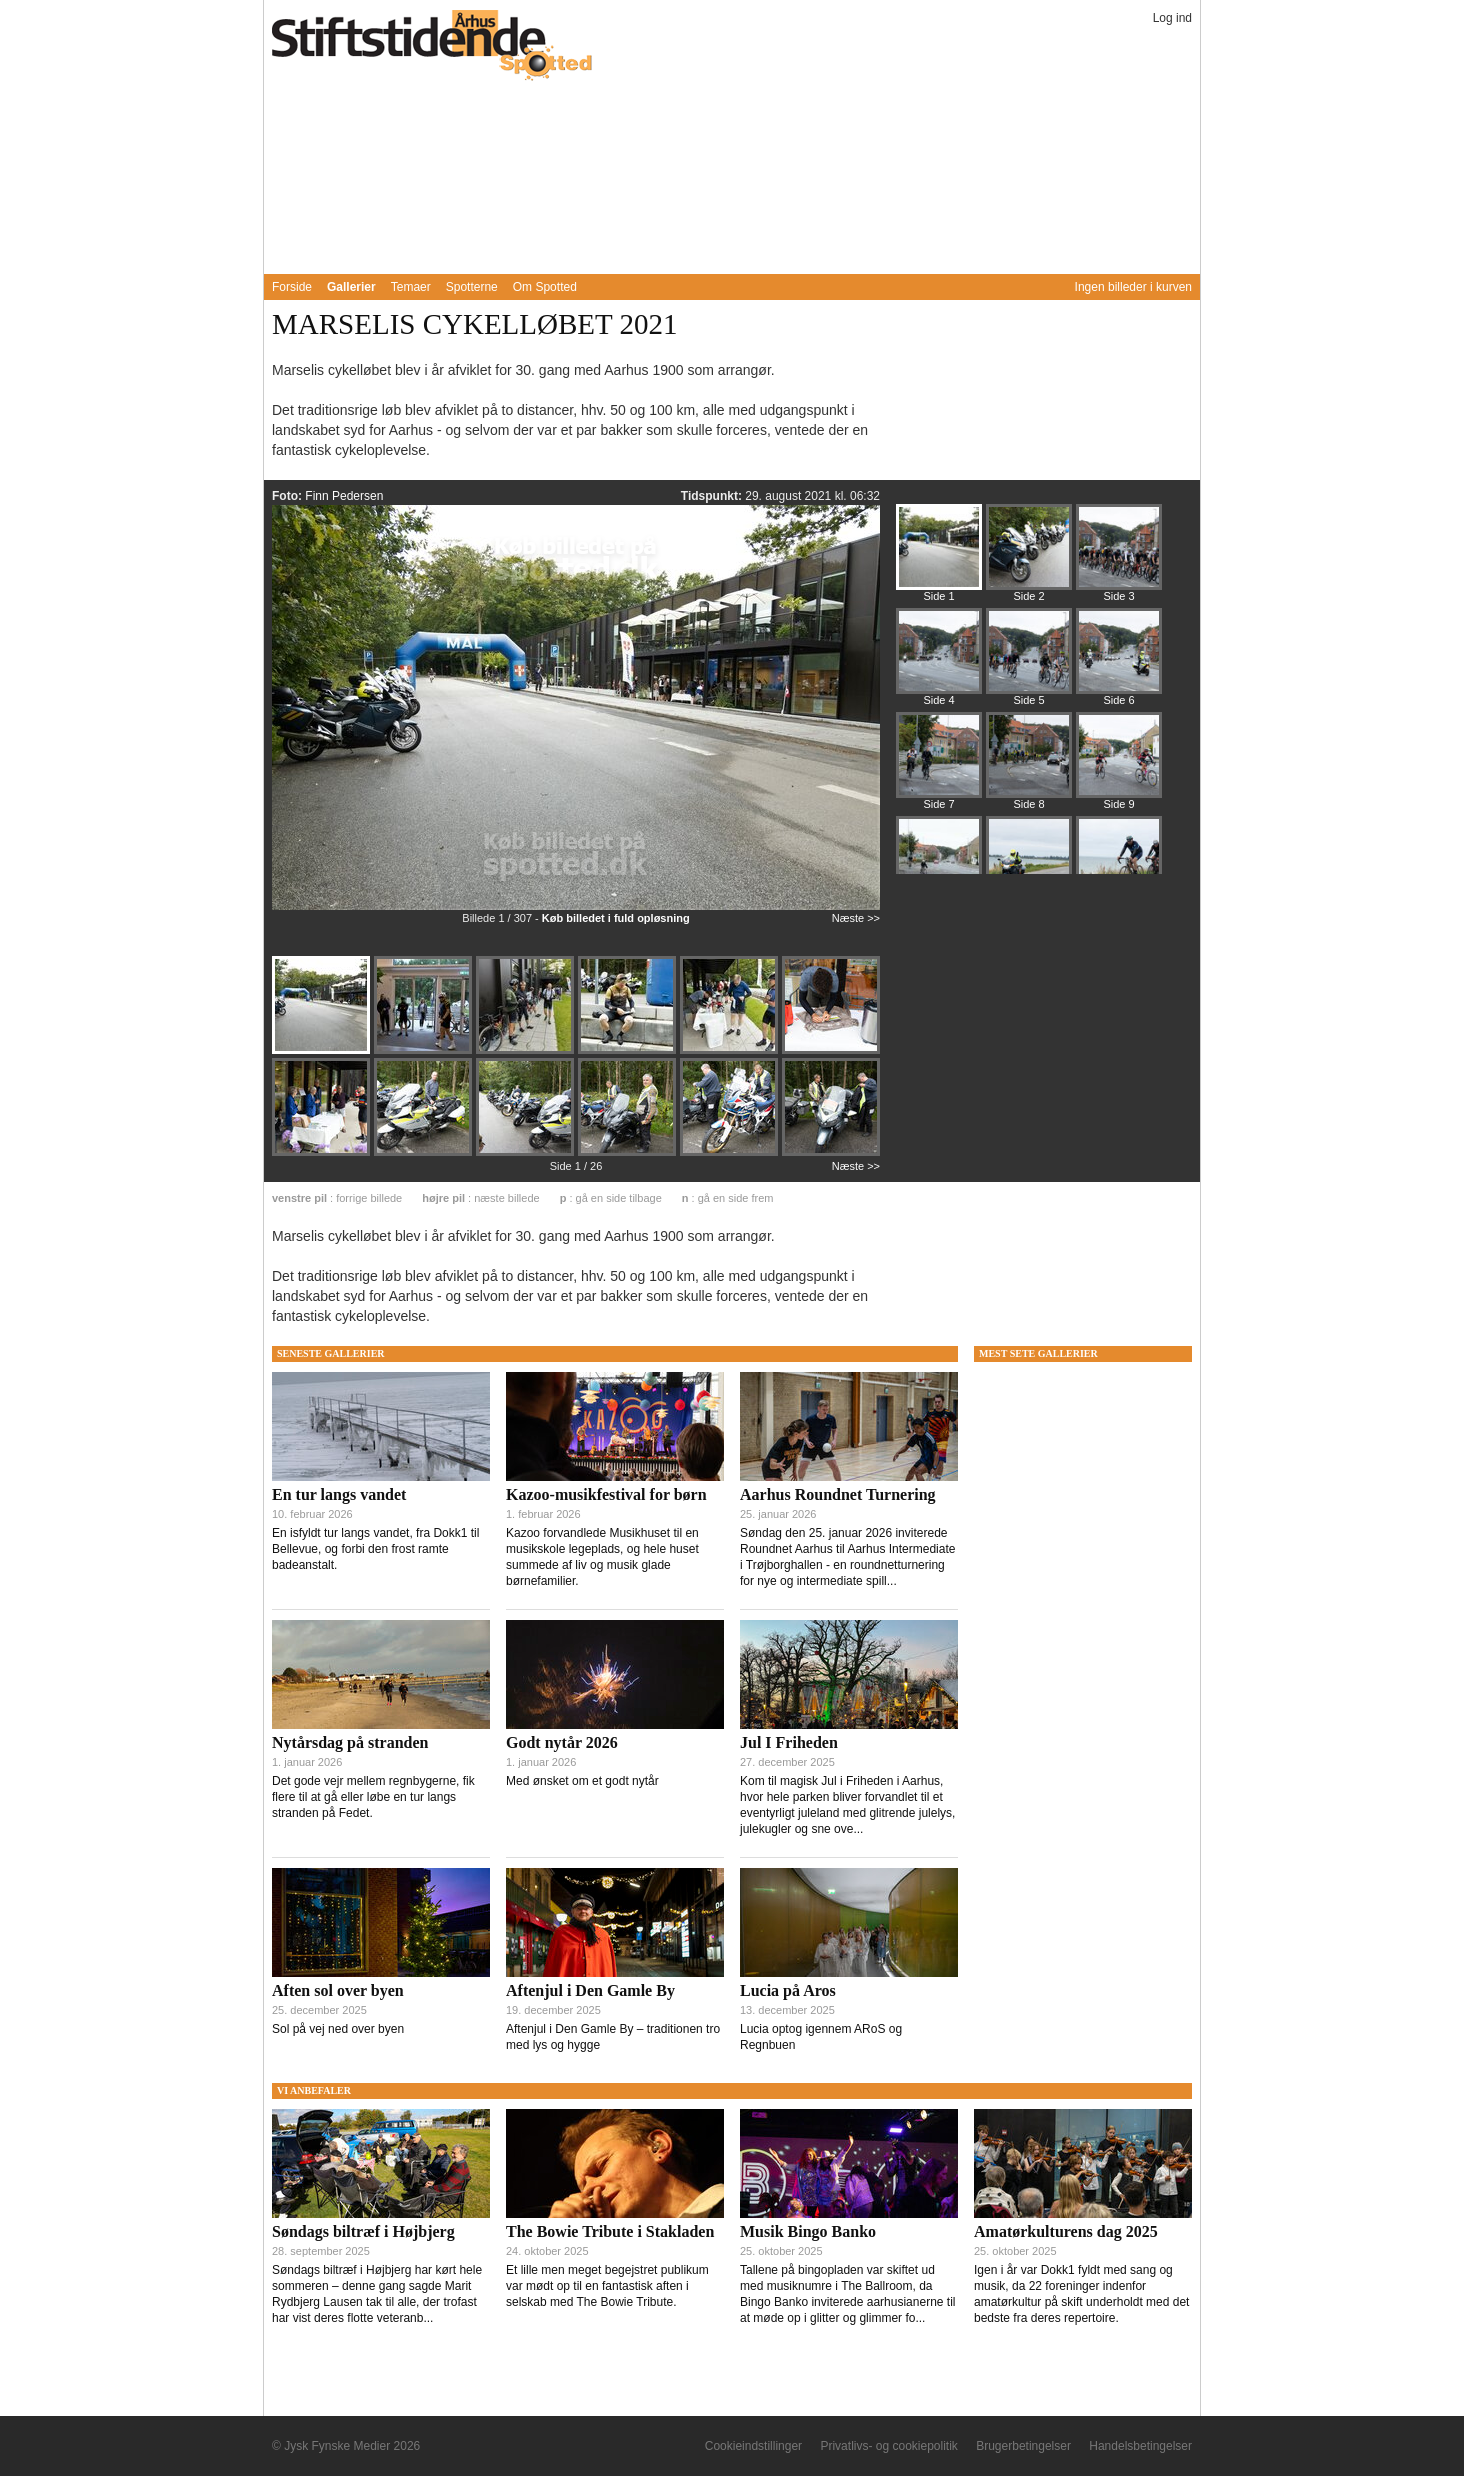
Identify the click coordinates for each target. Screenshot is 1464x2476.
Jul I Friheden (789, 1742)
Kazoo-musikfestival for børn (606, 1494)
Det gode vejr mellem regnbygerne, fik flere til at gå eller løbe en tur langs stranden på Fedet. (373, 1797)
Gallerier (351, 287)
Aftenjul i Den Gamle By (590, 1990)
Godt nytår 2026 (562, 1742)
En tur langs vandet (339, 1494)
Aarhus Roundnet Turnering (838, 1494)
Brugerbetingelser (1023, 2446)
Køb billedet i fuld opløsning (616, 918)
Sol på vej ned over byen (338, 2029)
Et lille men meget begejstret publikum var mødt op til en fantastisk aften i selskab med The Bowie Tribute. (607, 2286)
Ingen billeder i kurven (1133, 287)
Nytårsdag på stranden (350, 1742)
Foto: (288, 496)
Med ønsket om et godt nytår (582, 1781)
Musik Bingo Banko (808, 2231)
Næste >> (856, 918)
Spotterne (472, 287)
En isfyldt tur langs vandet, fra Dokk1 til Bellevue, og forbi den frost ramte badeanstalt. (375, 1549)
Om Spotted (545, 287)
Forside (292, 287)
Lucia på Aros (788, 1990)
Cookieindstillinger (753, 2446)
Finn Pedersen (344, 496)
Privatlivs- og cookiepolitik (888, 2446)
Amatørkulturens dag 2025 (1066, 2231)
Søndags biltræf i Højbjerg (363, 2231)
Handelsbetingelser (1140, 2446)
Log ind (1172, 18)
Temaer (411, 287)
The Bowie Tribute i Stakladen (610, 2231)
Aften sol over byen (338, 1990)
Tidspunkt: (713, 496)
